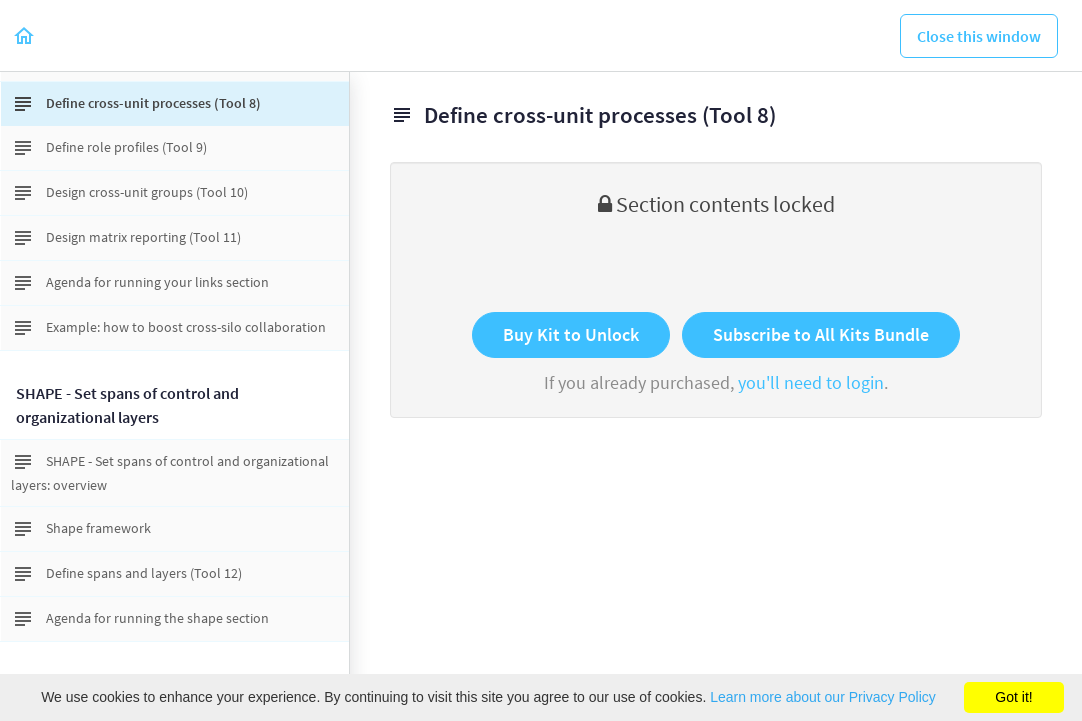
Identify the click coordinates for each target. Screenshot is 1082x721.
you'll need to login (811, 382)
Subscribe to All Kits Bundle (821, 334)
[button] (25, 35)
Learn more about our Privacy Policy (823, 697)
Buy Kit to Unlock (571, 334)
